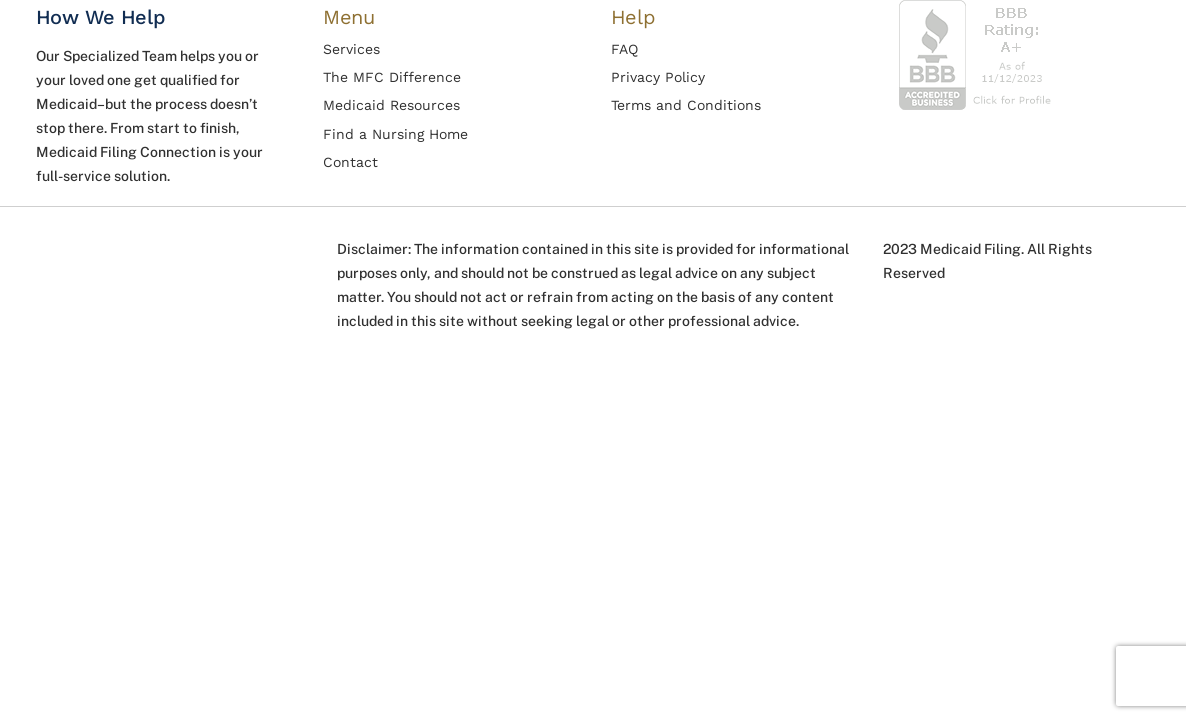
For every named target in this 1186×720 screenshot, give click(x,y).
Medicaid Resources (391, 105)
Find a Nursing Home (395, 134)
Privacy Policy (658, 77)
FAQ (624, 49)
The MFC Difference (392, 77)
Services (351, 49)
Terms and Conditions (686, 105)
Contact (350, 162)
